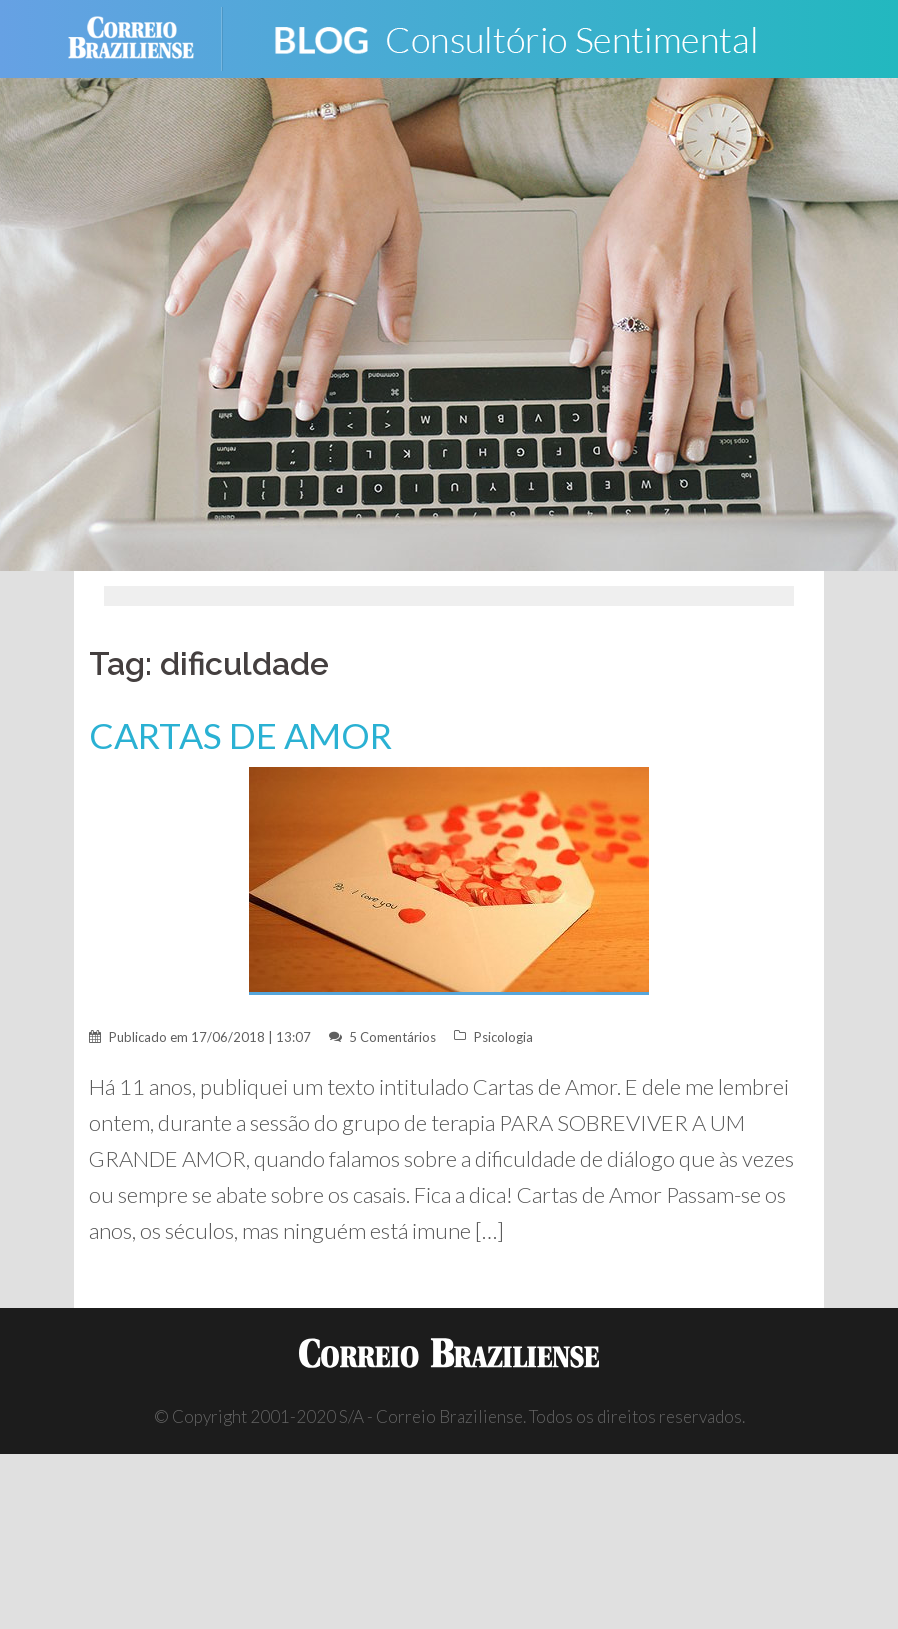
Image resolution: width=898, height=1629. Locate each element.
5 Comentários (392, 1037)
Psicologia (503, 1037)
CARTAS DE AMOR (240, 735)
